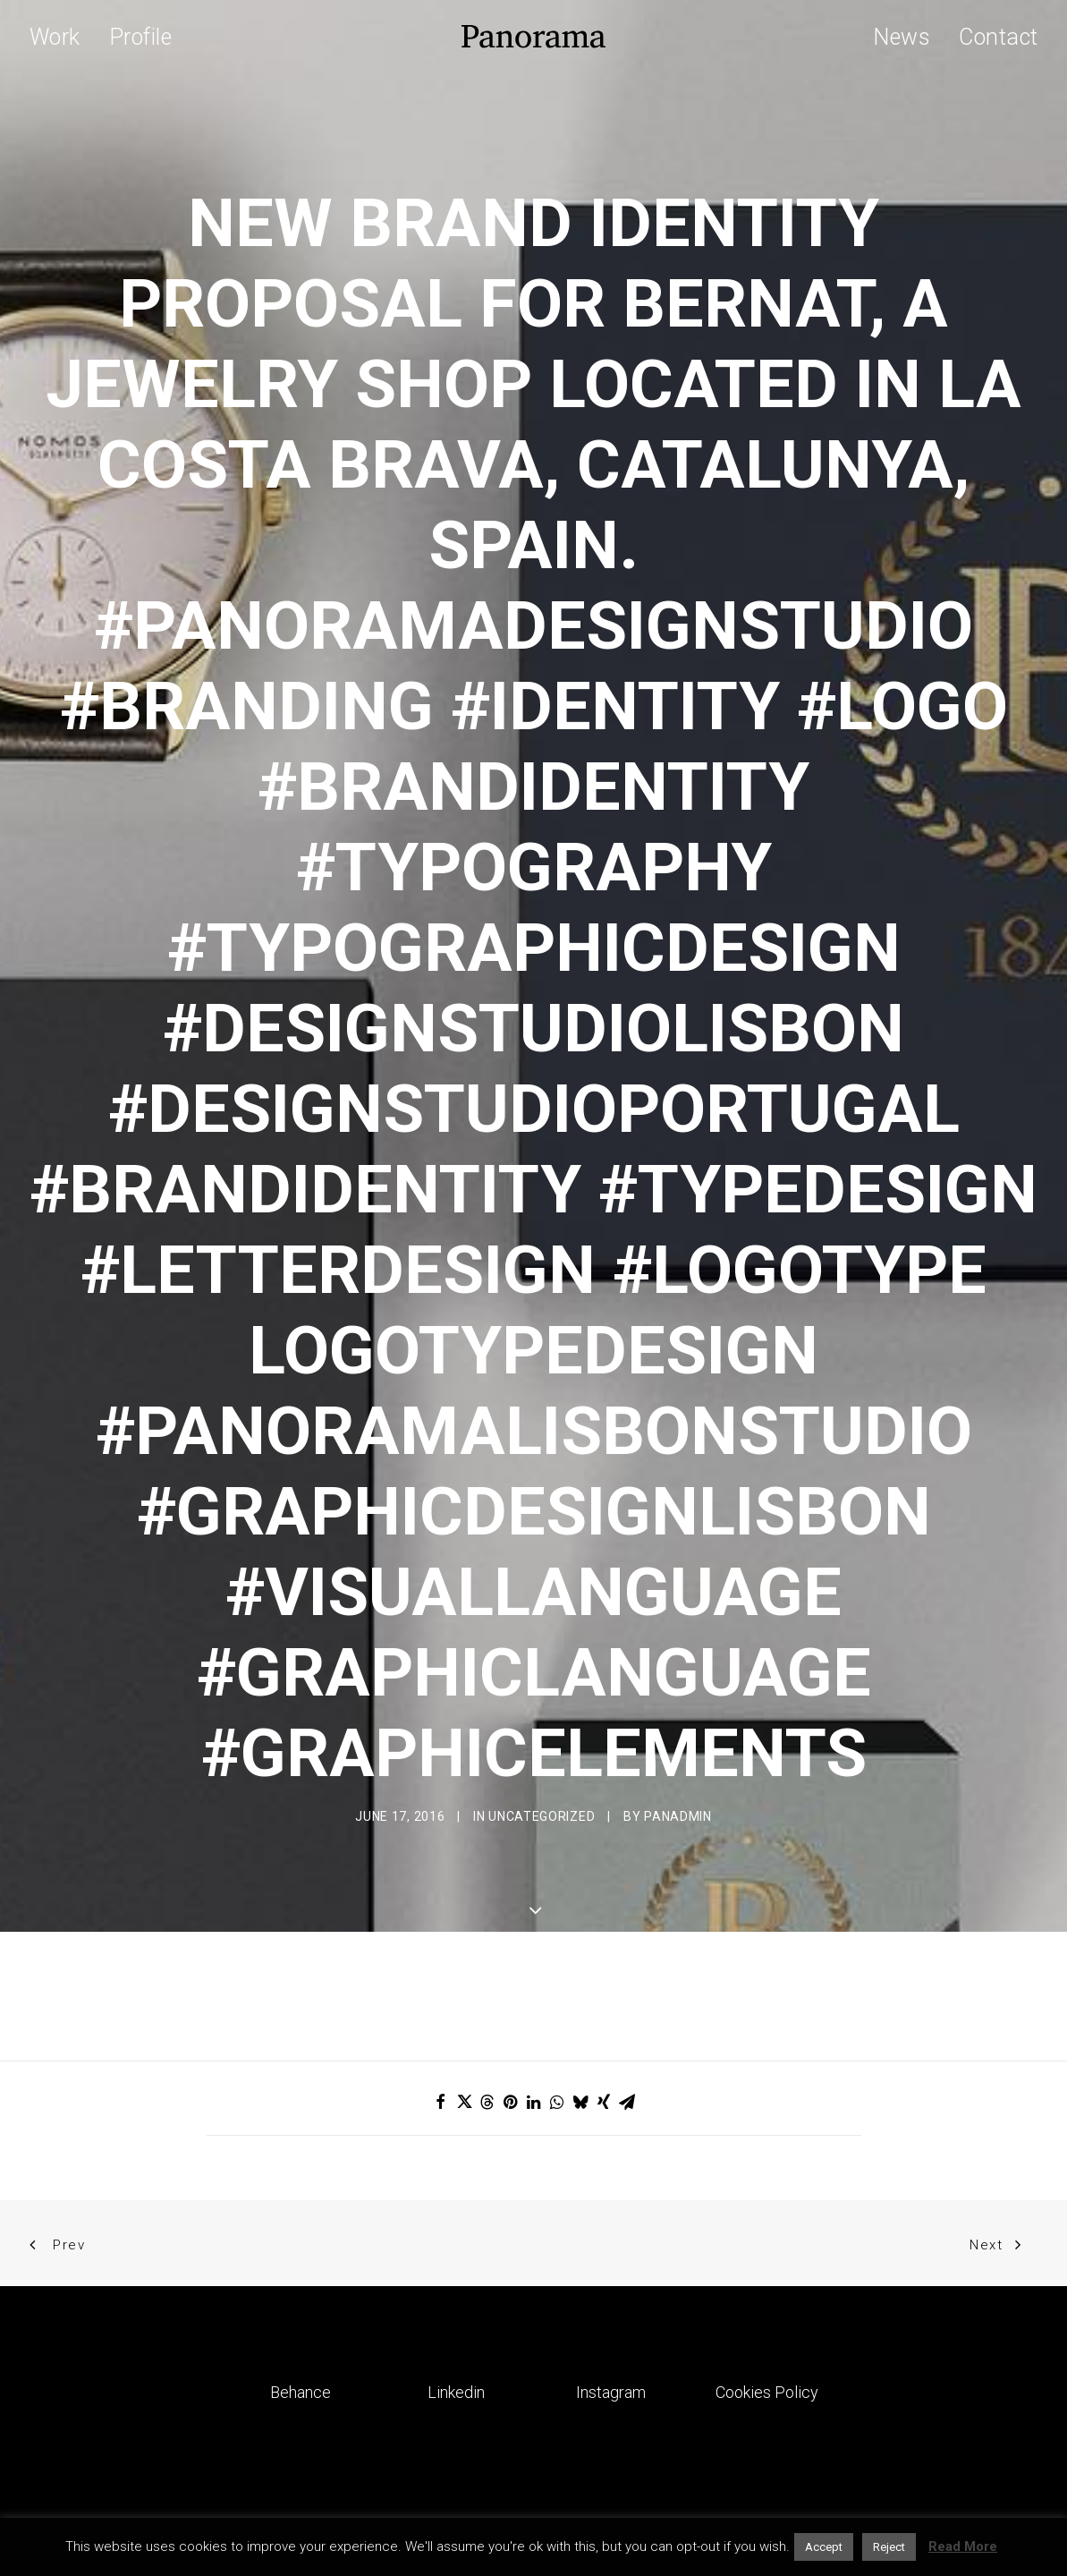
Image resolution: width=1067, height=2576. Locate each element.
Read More (962, 2546)
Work (55, 37)
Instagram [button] (611, 2271)
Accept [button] (824, 2547)
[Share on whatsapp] (557, 1981)
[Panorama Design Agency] (533, 36)
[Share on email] (627, 1981)
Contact (998, 37)
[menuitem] (61, 36)
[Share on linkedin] (534, 1981)
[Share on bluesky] (580, 1981)
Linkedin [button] (456, 2271)
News (901, 37)
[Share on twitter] (464, 1981)
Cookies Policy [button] (767, 2271)
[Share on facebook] (441, 1981)
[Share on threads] (487, 1981)
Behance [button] (300, 2271)
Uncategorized (541, 1755)
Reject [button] (889, 2547)
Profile (141, 37)
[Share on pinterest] (510, 1981)
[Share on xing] (603, 1981)
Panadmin (678, 1755)
